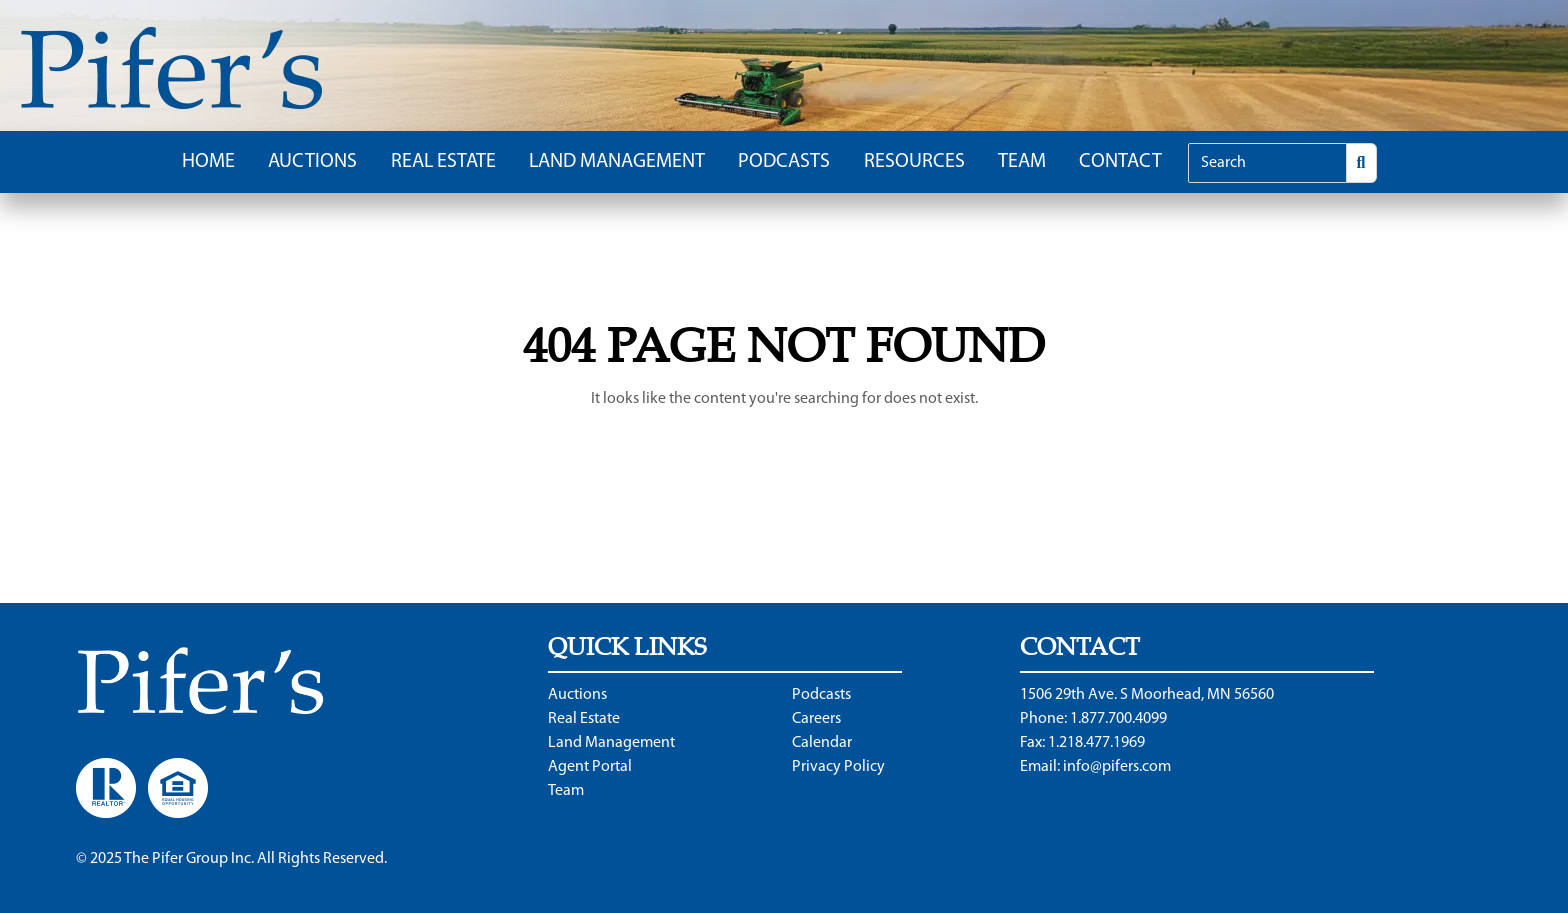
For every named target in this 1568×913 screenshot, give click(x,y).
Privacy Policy (838, 767)
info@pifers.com (1117, 767)
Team (1022, 162)
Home (208, 162)
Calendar (822, 743)
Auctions (312, 162)
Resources (914, 162)
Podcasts (784, 162)
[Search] (1267, 163)
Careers (816, 719)
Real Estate (443, 162)
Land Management (617, 162)
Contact (1120, 162)
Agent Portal (590, 767)
